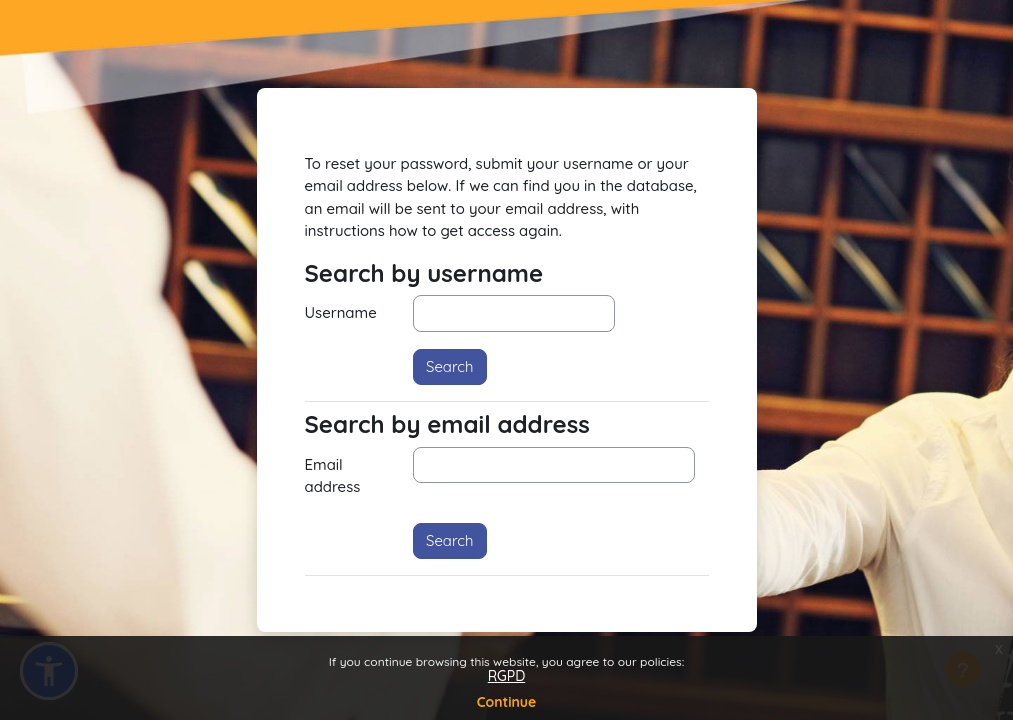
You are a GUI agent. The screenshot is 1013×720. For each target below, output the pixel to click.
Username (341, 312)
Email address (333, 475)
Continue (507, 702)
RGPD (507, 676)
